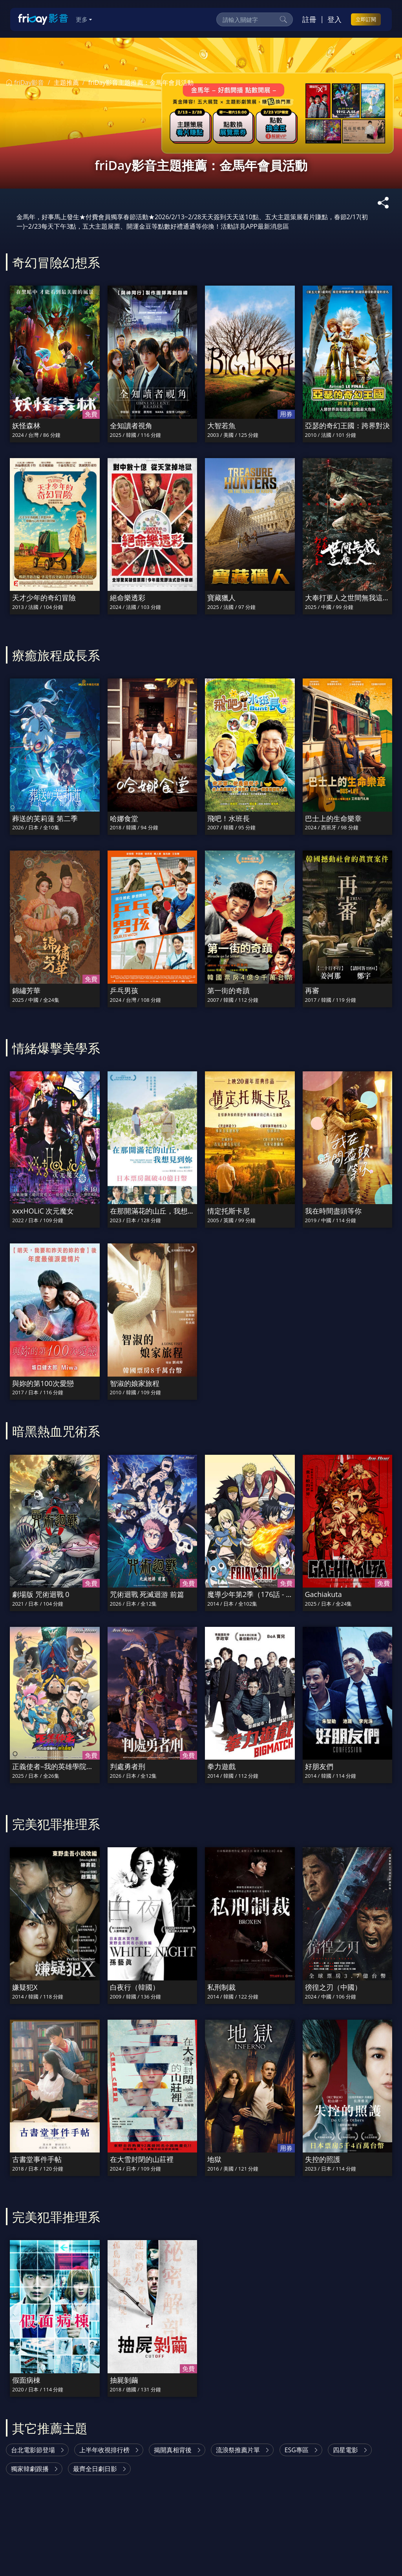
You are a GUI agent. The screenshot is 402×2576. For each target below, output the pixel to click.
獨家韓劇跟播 (30, 2468)
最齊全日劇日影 (95, 2468)
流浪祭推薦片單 (238, 2450)
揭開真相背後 (173, 2450)
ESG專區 (297, 2450)
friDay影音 (25, 82)
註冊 (309, 19)
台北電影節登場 (33, 2450)
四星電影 (345, 2450)
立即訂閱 (366, 19)
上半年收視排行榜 (104, 2450)
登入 (334, 19)
